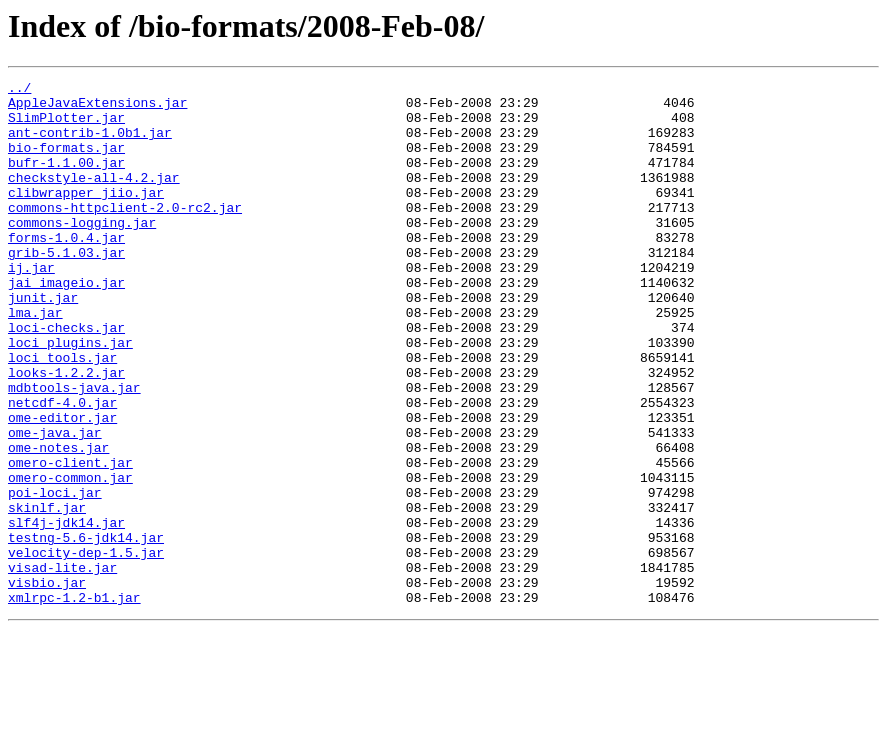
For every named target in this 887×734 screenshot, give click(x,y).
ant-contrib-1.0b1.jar (90, 144)
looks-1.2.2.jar (66, 432)
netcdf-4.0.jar (62, 468)
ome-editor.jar (62, 486)
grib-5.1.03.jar (66, 288)
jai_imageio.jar (66, 324)
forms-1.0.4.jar (66, 270)
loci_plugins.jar (70, 396)
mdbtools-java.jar (74, 450)
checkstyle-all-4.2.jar (94, 198)
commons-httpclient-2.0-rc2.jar (125, 234)
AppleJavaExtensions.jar (97, 108)
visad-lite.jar (62, 666)
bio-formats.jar (66, 162)
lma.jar (35, 360)
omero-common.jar (70, 558)
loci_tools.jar (62, 414)
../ (19, 90)
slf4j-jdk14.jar (66, 612)
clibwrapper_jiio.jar (86, 216)
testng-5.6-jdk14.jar (86, 630)
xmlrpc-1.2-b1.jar (74, 702)
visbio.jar (47, 684)
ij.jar (31, 306)
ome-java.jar (55, 504)
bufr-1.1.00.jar (66, 180)
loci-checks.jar (66, 378)
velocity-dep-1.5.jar (86, 648)
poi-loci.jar (55, 576)
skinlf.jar (47, 594)
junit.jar (43, 342)
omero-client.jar (70, 540)
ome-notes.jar (58, 522)
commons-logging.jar (82, 252)
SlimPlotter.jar (66, 126)
